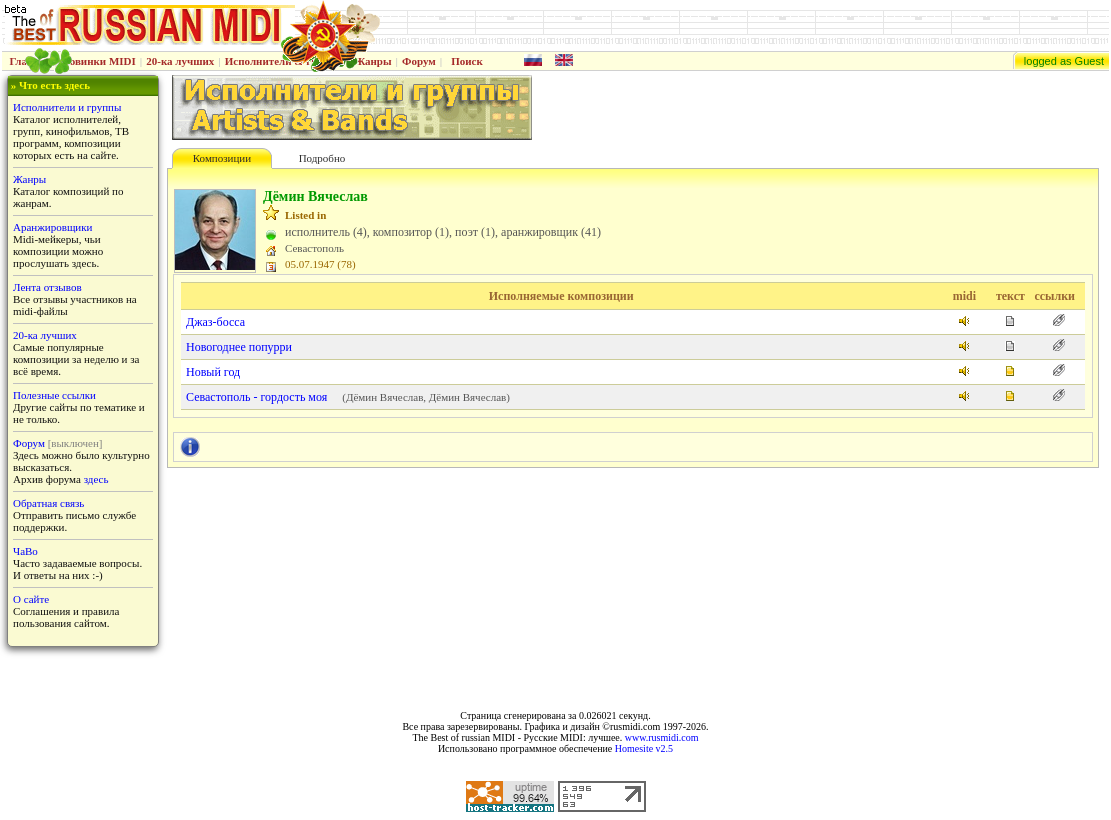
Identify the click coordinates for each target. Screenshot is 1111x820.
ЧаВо (25, 551)
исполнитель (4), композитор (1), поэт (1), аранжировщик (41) (443, 232)
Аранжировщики (52, 227)
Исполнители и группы (67, 107)
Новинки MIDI (98, 61)
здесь (96, 479)
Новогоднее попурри (239, 347)
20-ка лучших (180, 61)
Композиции (222, 158)
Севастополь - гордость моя (256, 397)
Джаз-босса (215, 322)
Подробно (322, 158)
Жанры (372, 61)
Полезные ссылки (54, 395)
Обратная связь (48, 503)
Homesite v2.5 (644, 748)
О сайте (31, 599)
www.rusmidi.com (662, 737)
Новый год (213, 372)
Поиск (467, 61)
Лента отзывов (47, 287)
